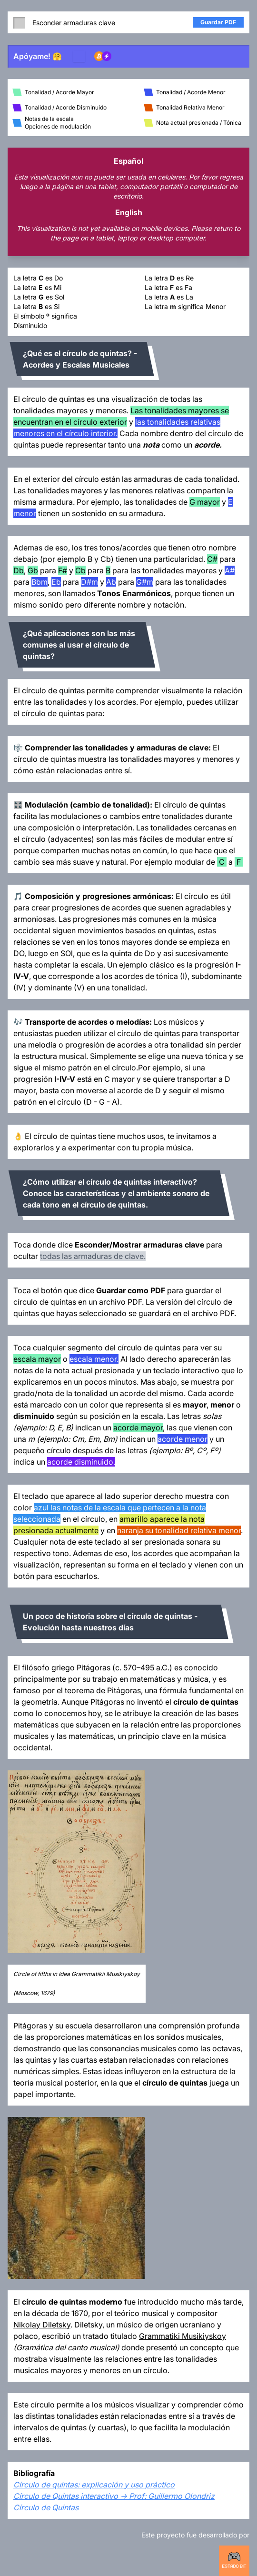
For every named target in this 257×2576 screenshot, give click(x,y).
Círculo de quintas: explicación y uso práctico (94, 2484)
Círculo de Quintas (46, 2507)
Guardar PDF (218, 22)
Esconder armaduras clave (64, 22)
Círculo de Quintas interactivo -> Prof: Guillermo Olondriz (114, 2496)
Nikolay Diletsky (41, 2324)
